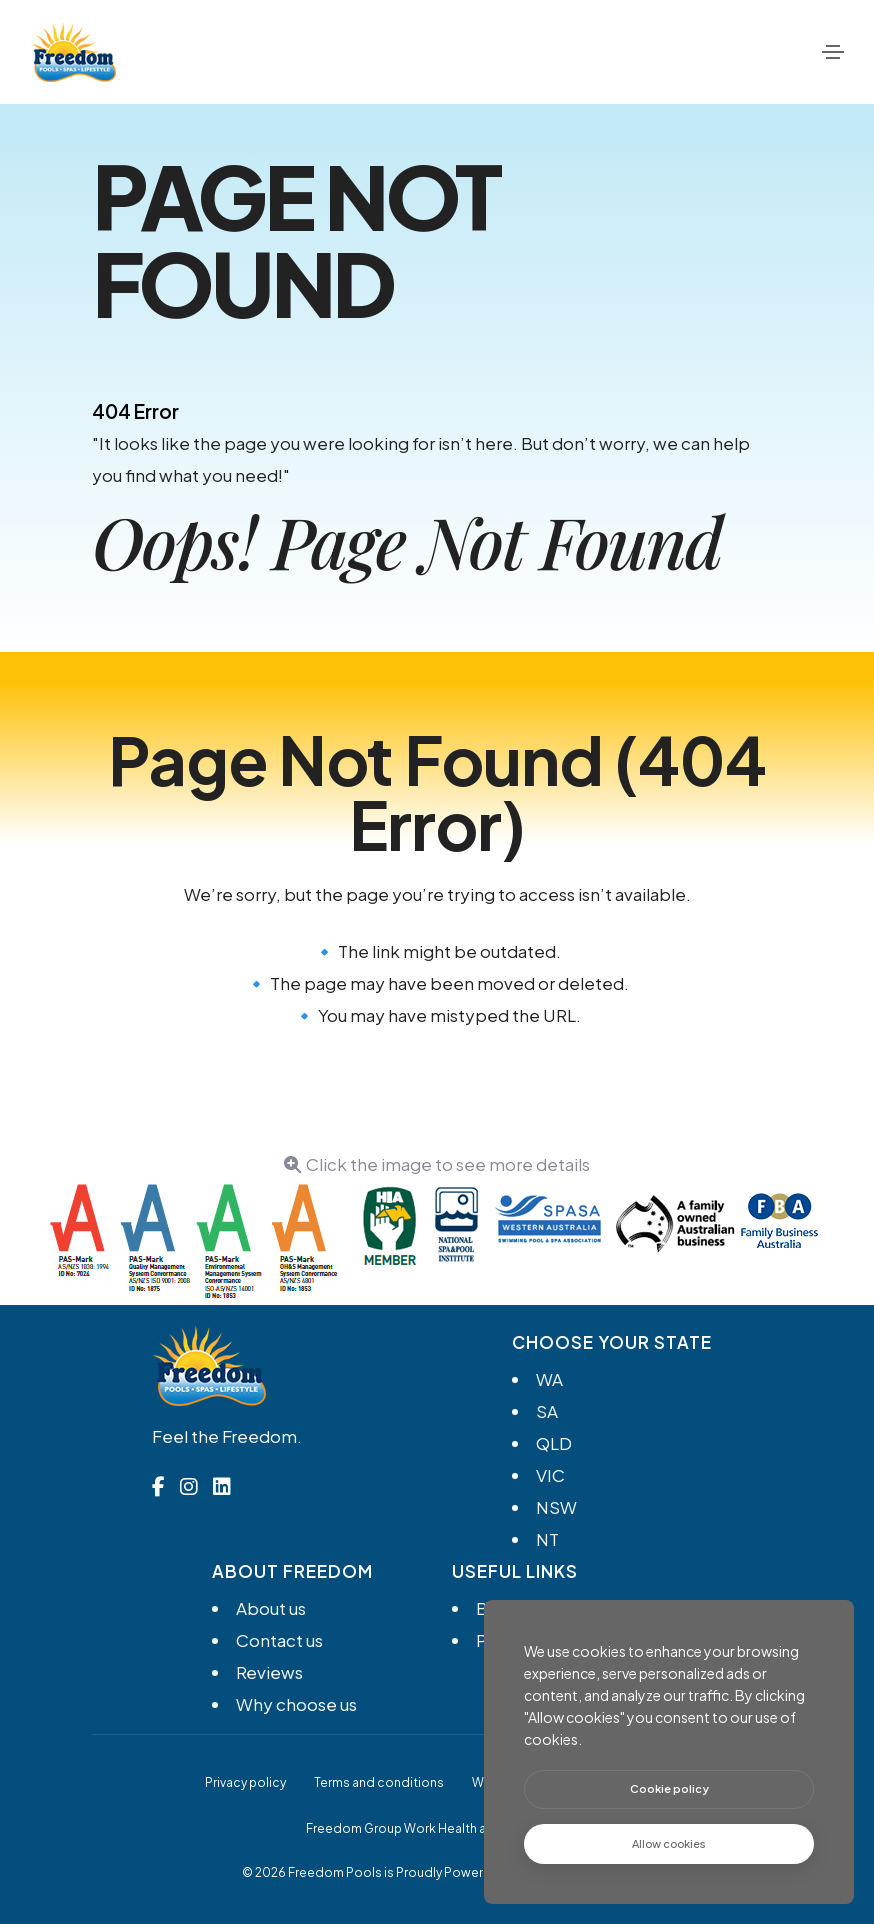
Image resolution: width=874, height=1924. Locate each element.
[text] (669, 1844)
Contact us (279, 1640)
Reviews (269, 1672)
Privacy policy (245, 1782)
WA (549, 1379)
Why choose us (296, 1704)
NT (547, 1539)
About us (271, 1608)
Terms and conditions (379, 1782)
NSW (556, 1507)
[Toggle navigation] (833, 52)
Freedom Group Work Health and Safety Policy (444, 1828)
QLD (554, 1443)
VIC (550, 1475)
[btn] (669, 1789)
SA (547, 1411)
